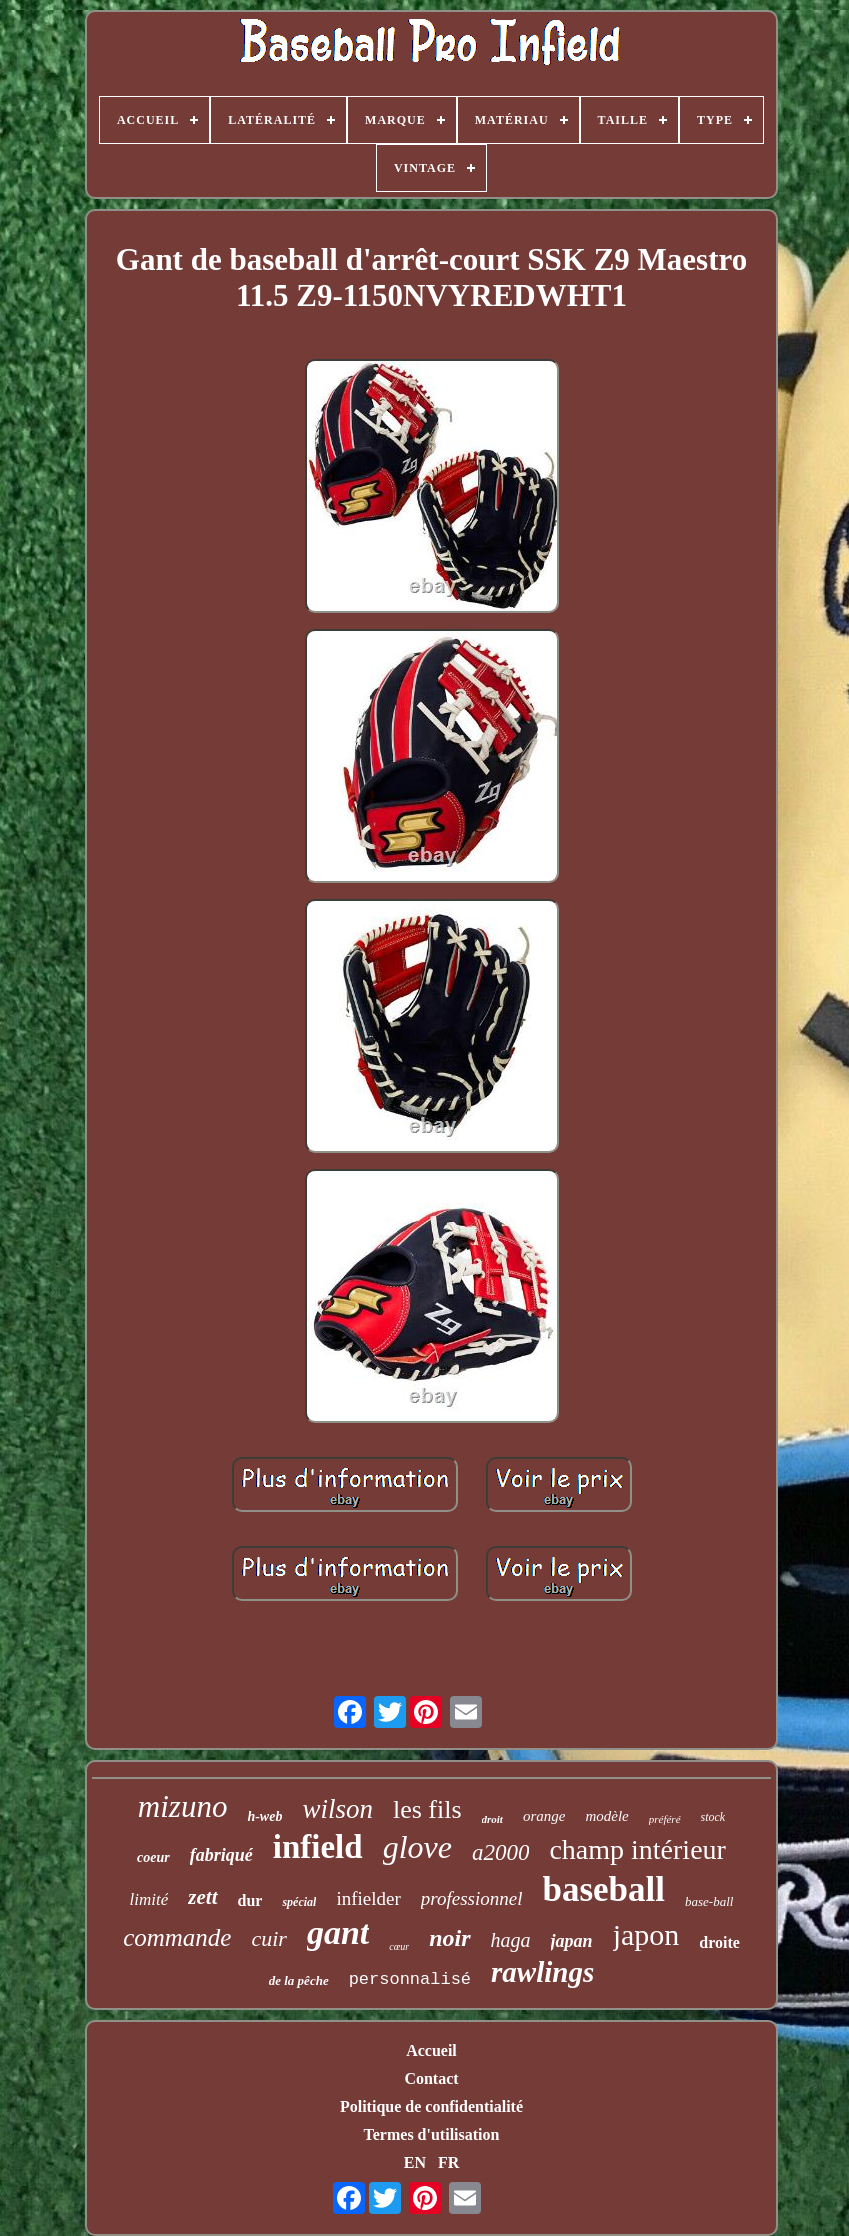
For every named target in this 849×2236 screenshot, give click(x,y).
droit (492, 1819)
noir (449, 1938)
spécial (299, 1902)
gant (338, 1932)
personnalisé (410, 1979)
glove (417, 1847)
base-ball (709, 1901)
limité (149, 1899)
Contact (431, 2078)
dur (250, 1900)
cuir (268, 1938)
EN (415, 2162)
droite (719, 1942)
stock (713, 1817)
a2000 (501, 1852)
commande (177, 1937)
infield (318, 1847)
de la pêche (299, 1980)
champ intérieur (637, 1849)
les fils (427, 1809)
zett (202, 1897)
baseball (603, 1889)
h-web (264, 1816)
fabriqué (221, 1855)
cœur (399, 1946)
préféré (665, 1819)
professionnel (472, 1898)
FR (448, 2162)
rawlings (542, 1972)
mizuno (183, 1806)
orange (544, 1816)
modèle (606, 1816)
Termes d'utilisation (432, 2134)
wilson (337, 1809)
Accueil (431, 2050)
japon (646, 1934)
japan (572, 1941)
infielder (368, 1898)
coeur (153, 1857)
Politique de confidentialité (431, 2106)
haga (511, 1940)
